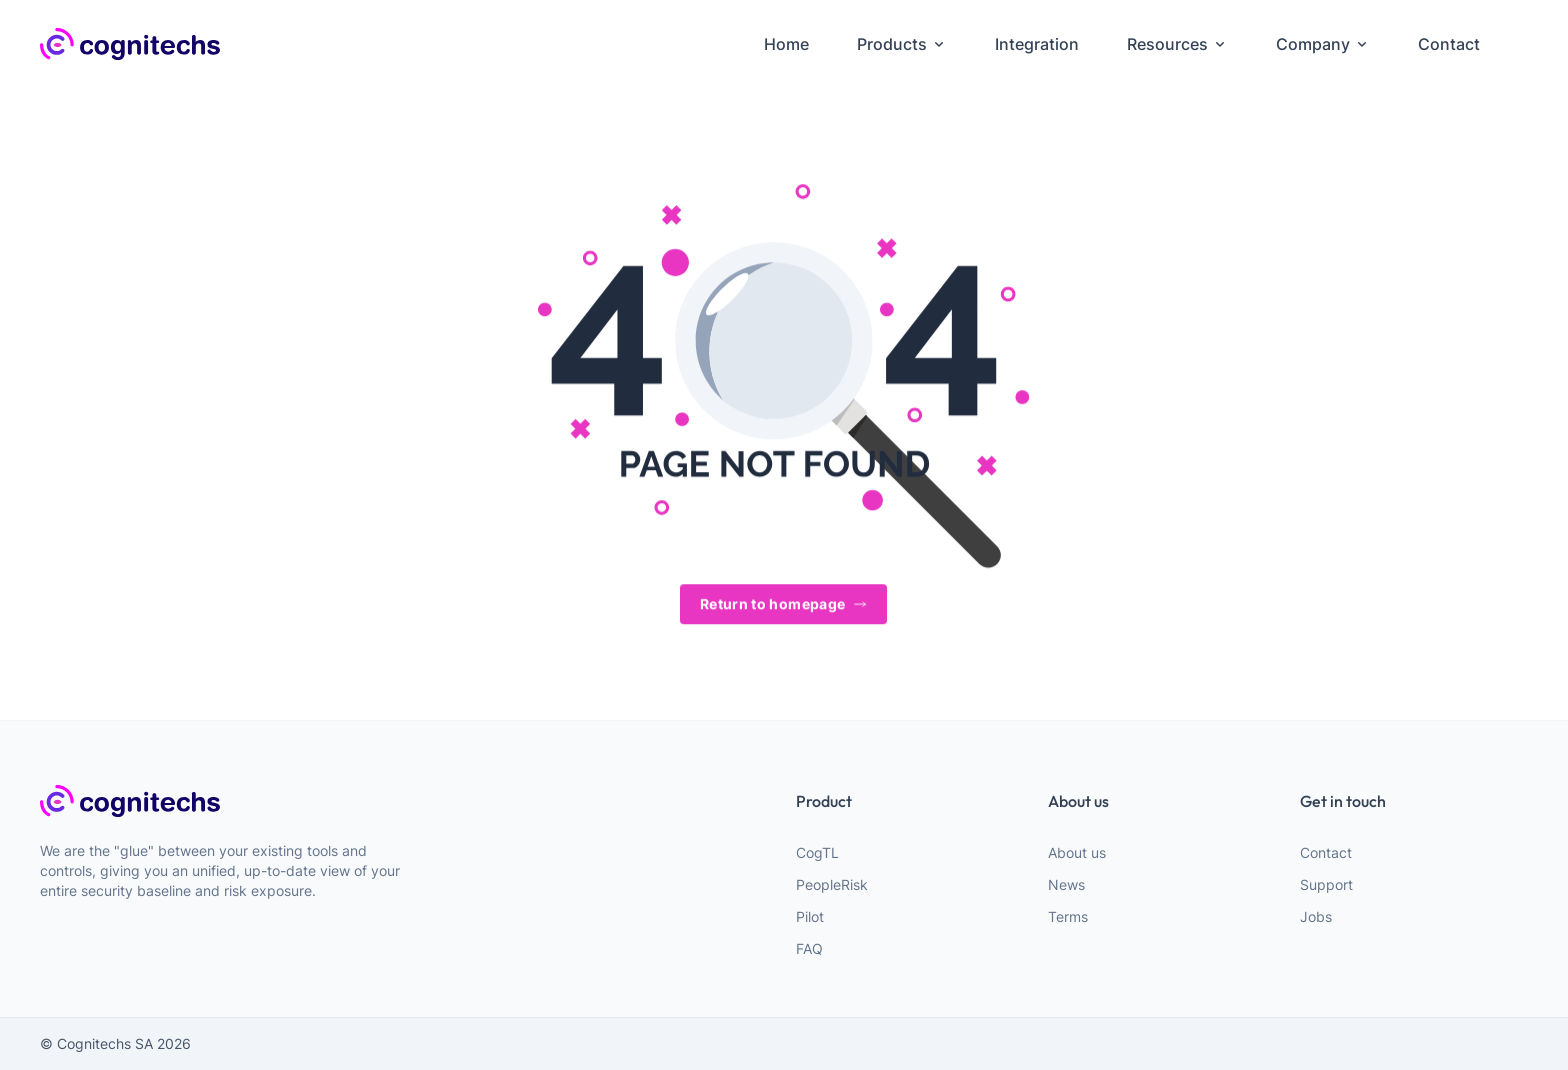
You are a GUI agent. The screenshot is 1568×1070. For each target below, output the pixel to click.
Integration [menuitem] (1037, 44)
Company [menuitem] (1323, 44)
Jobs (1316, 916)
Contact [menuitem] (1449, 44)
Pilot (810, 916)
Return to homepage (783, 604)
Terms (1068, 916)
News (1066, 884)
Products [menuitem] (902, 44)
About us (1077, 852)
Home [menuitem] (786, 44)
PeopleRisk (832, 884)
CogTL (817, 852)
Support (1326, 884)
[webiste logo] (232, 801)
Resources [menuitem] (1177, 44)
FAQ (809, 948)
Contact (1326, 852)
